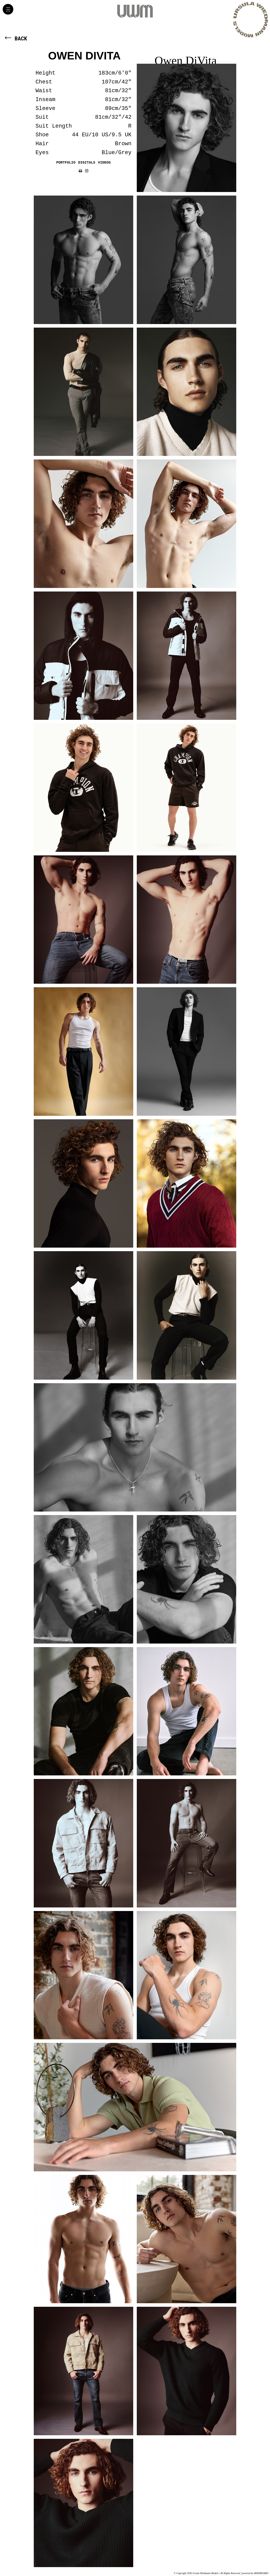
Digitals (86, 163)
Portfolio (65, 163)
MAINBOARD (261, 2573)
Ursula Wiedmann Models (135, 11)
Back (15, 38)
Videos (104, 163)
